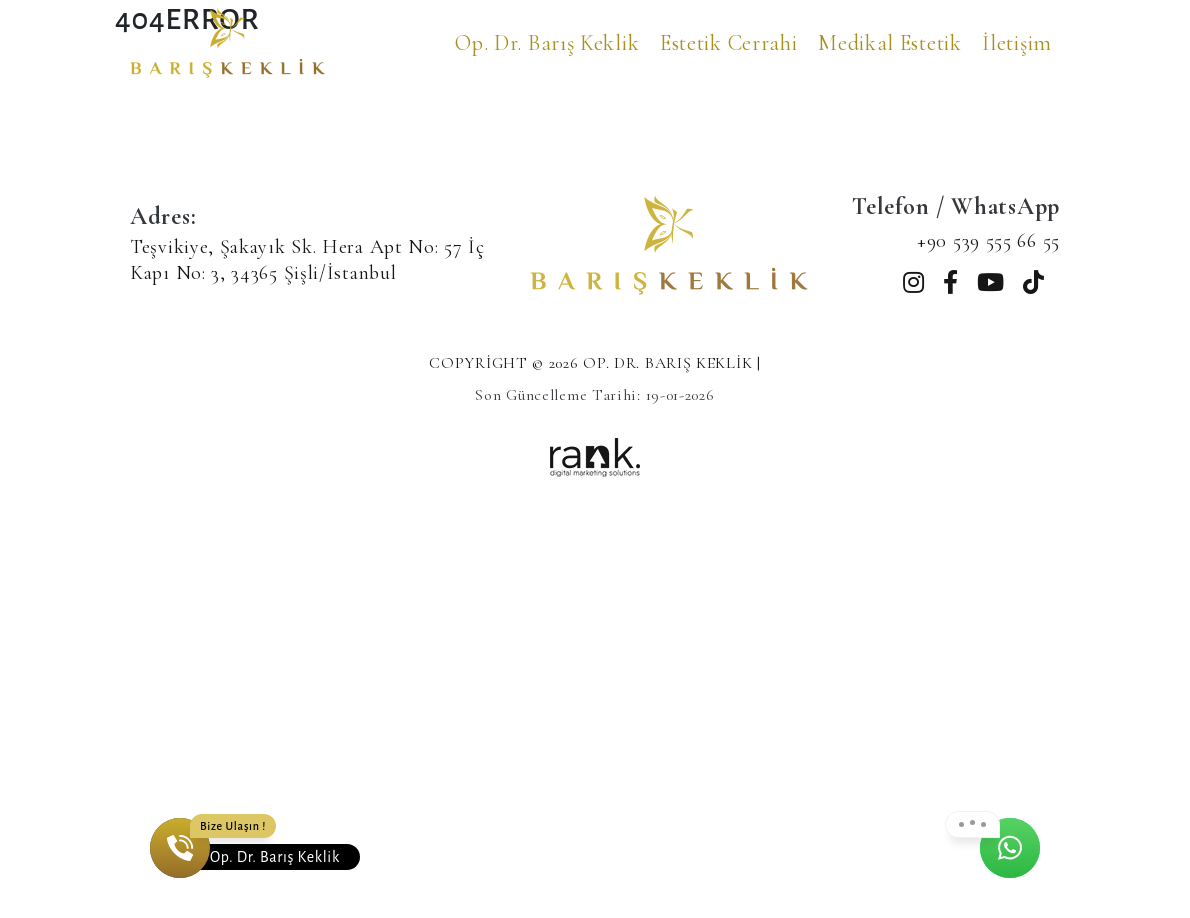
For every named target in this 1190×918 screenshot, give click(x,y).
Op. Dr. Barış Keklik (547, 43)
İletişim (1017, 43)
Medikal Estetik (890, 43)
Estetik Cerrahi (729, 43)
